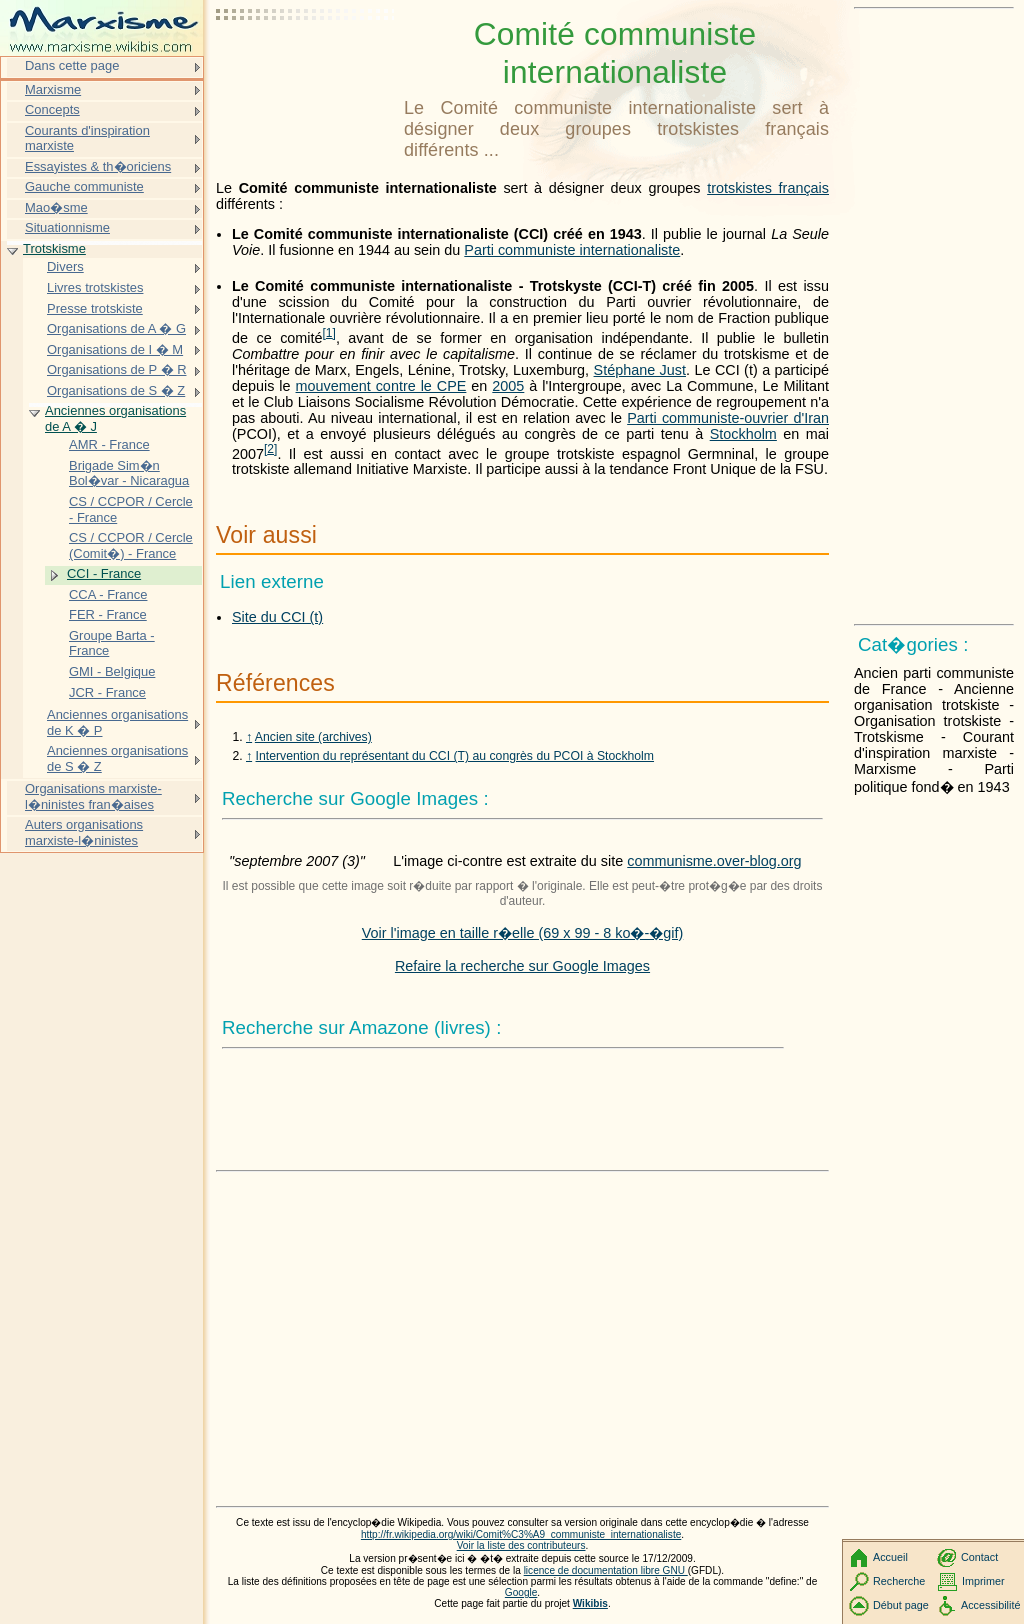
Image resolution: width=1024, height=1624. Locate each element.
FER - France (108, 614)
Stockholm (743, 434)
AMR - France (109, 444)
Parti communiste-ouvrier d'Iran (728, 418)
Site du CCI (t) (277, 617)
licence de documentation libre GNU (606, 1570)
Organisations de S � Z (116, 390)
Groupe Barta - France (112, 643)
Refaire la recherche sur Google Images (522, 966)
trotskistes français (768, 188)
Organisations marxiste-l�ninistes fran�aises (93, 796)
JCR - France (107, 692)
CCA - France (108, 594)
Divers (65, 266)
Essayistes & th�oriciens (98, 166)
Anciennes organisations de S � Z (117, 758)
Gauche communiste (84, 186)
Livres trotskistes (95, 287)
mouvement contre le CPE (381, 386)
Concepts (52, 109)
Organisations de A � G (116, 328)
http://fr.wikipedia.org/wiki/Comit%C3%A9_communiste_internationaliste (521, 1534)
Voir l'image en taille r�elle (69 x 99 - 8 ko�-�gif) (523, 933)
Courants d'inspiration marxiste (87, 138)
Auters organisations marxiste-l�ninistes (84, 832)
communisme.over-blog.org (714, 861)
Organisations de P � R (116, 369)
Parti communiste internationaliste (572, 250)
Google (521, 1592)
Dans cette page (72, 65)
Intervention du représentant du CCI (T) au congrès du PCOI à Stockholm (455, 756)
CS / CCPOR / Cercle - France (131, 509)
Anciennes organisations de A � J (115, 418)
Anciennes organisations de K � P (117, 722)
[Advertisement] (306, 65)
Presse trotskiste (95, 308)
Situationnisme (67, 227)
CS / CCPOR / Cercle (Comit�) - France (131, 545)
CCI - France (104, 573)
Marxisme (53, 89)
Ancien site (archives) (313, 737)
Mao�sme (56, 207)
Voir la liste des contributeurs (521, 1545)
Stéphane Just (640, 370)
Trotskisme (54, 248)
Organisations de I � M (115, 349)
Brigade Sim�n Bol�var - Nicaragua (129, 473)
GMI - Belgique (112, 671)
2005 (508, 386)
